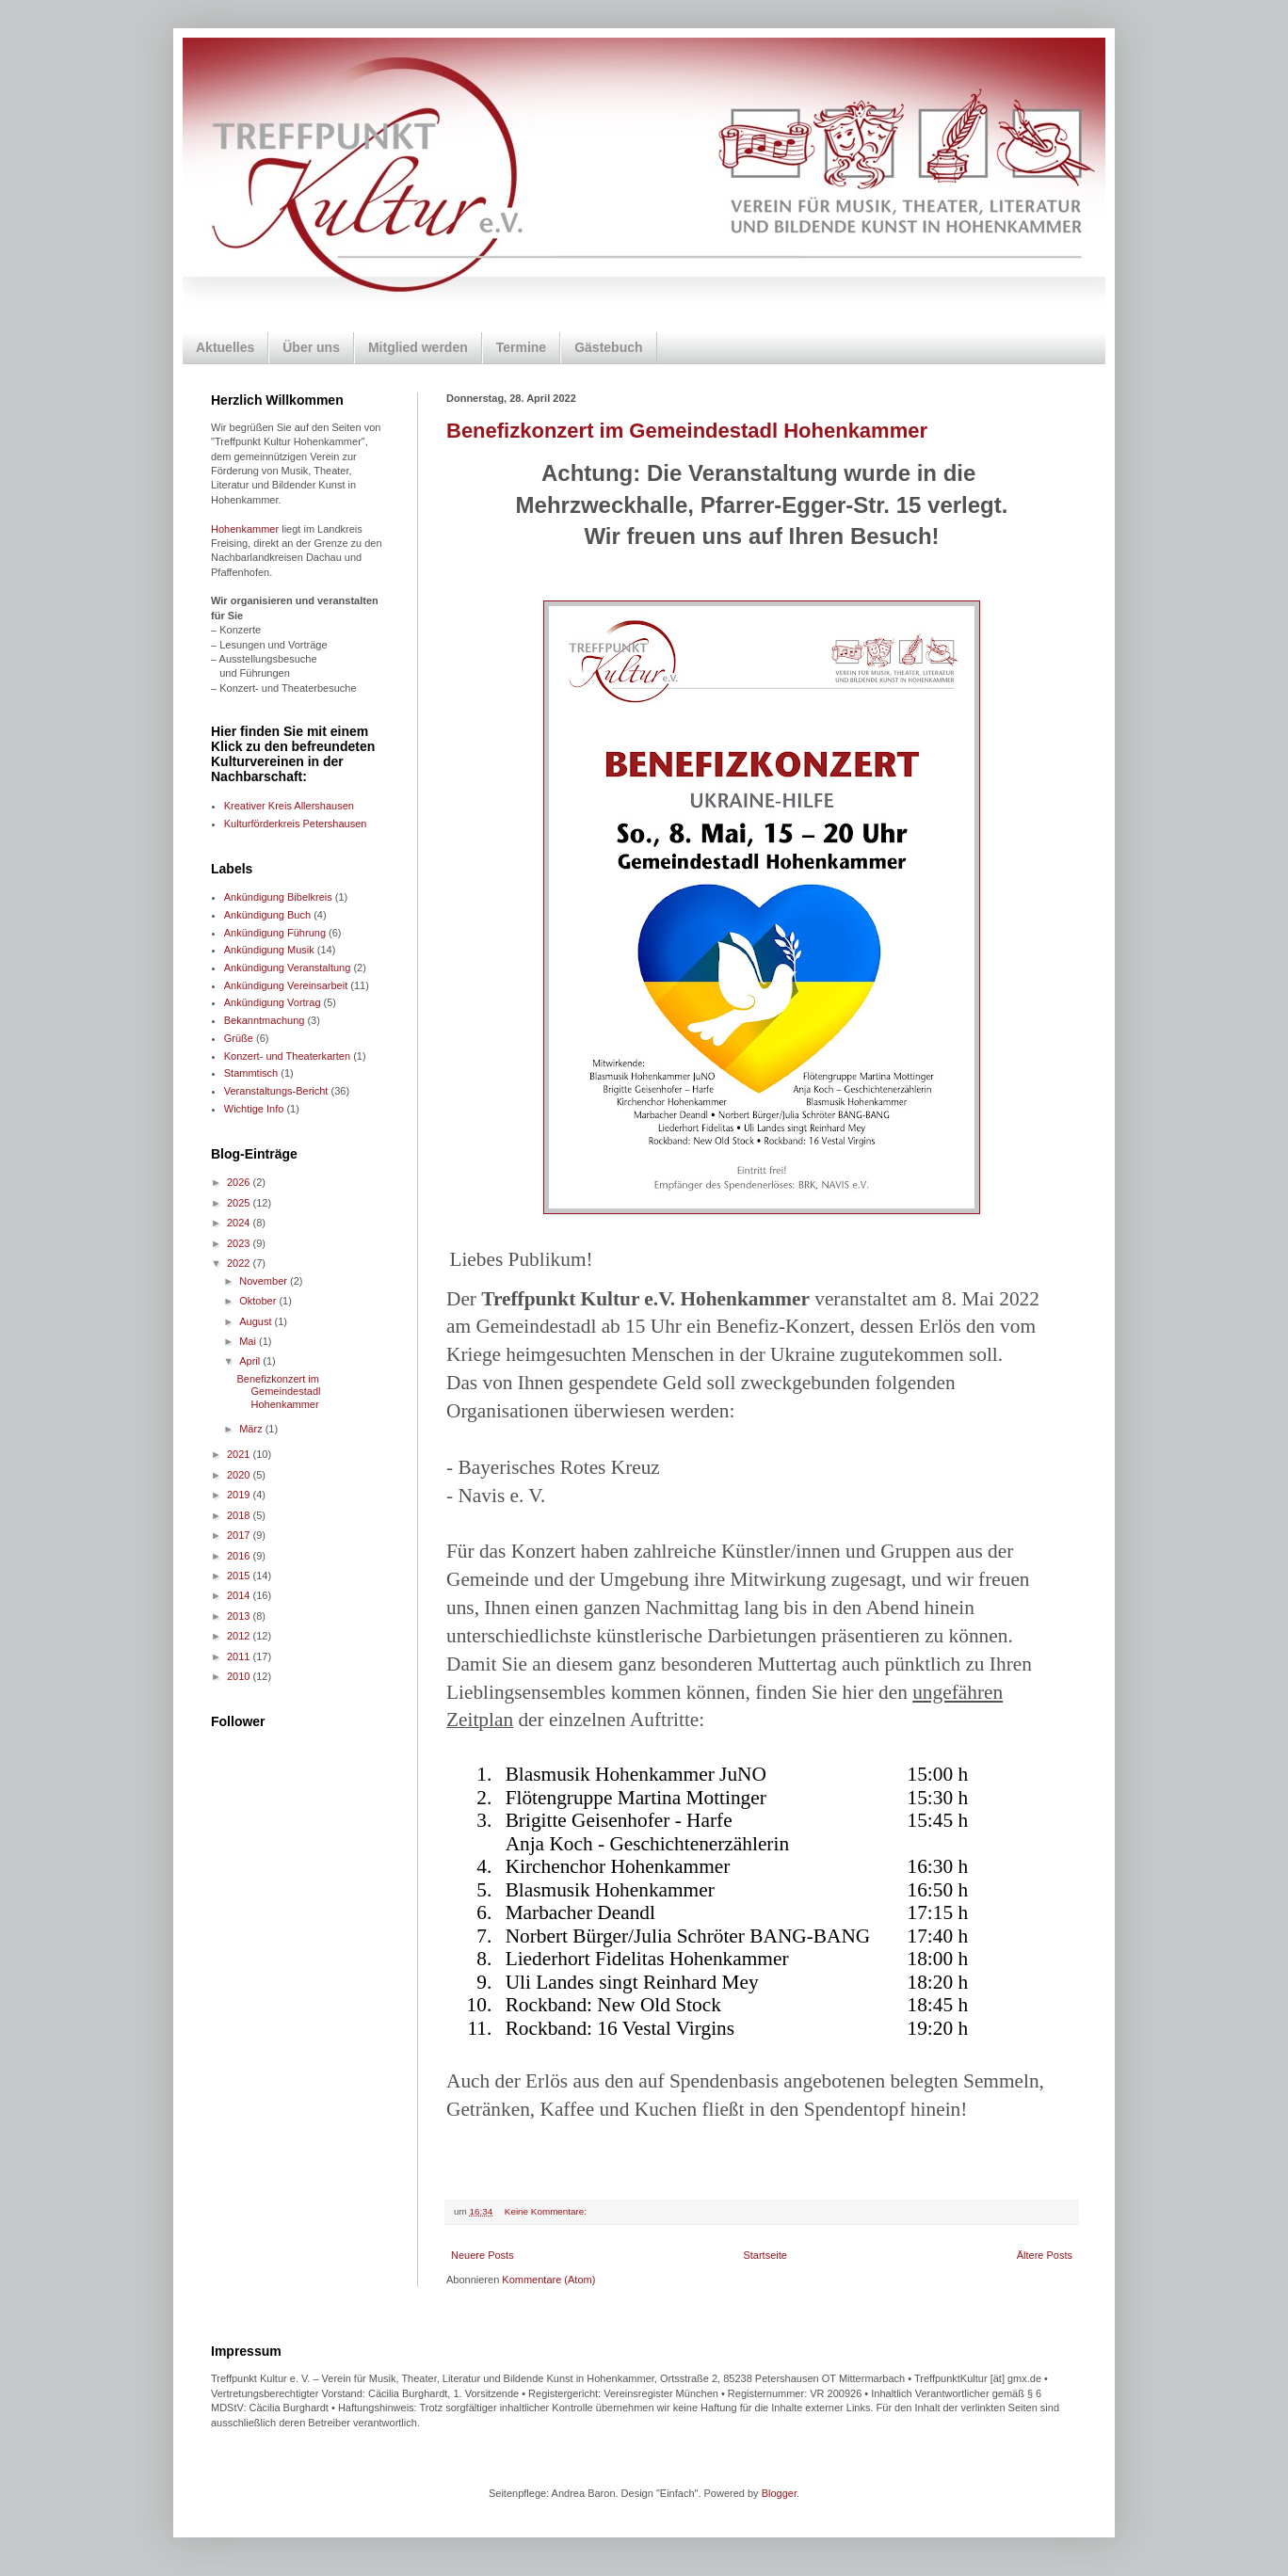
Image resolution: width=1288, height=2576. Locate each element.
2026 (240, 1182)
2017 (240, 1535)
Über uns (311, 347)
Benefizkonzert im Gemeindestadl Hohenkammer (686, 430)
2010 (240, 1676)
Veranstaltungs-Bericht (276, 1090)
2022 (240, 1263)
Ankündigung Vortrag (272, 1002)
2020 (240, 1474)
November (264, 1281)
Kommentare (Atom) (548, 2279)
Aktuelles (225, 347)
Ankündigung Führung (275, 932)
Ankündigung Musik (269, 949)
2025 (240, 1202)
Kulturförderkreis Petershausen (295, 823)
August (256, 1321)
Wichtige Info (254, 1108)
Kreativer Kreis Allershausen (289, 805)
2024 (240, 1222)
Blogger (779, 2493)
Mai (249, 1341)
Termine (521, 347)
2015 (240, 1575)
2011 (240, 1656)
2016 (240, 1555)
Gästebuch (608, 347)
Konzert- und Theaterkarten (287, 1056)
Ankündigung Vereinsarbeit (285, 985)
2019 (240, 1494)
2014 (240, 1595)
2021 (240, 1454)
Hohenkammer (245, 529)
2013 (240, 1616)
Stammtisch (251, 1073)
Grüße (238, 1038)
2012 (240, 1635)
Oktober (259, 1300)
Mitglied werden (418, 347)
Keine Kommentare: (547, 2211)
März (252, 1428)
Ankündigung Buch (267, 914)
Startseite (764, 2255)
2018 (240, 1515)
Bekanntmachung (264, 1020)
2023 (240, 1243)
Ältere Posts (1044, 2255)
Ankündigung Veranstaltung (287, 967)
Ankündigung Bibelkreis (278, 897)
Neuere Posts (482, 2255)
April (251, 1361)
